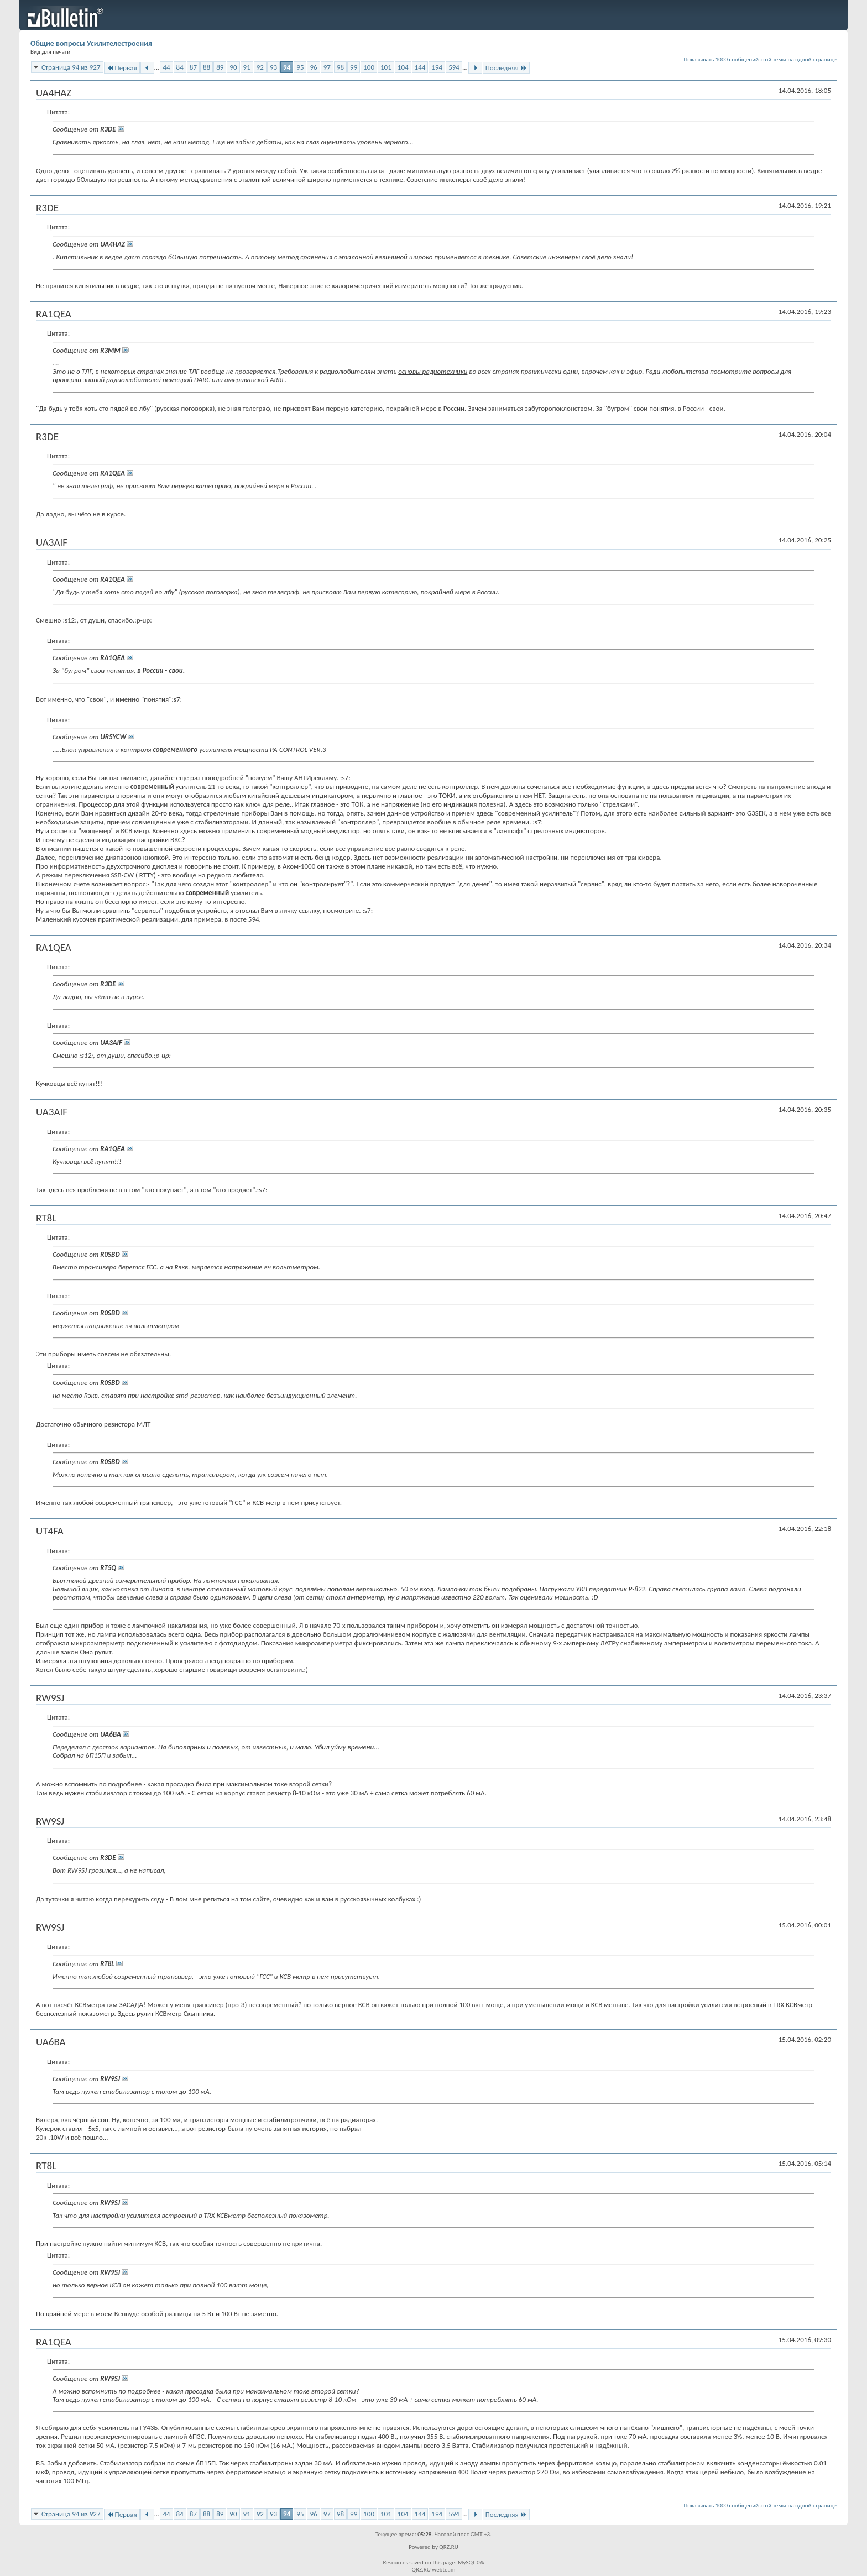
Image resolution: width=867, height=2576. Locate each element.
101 (385, 67)
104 (403, 67)
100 (368, 67)
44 (166, 67)
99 (353, 67)
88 (206, 67)
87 (193, 67)
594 (453, 67)
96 (313, 67)
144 (420, 67)
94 (286, 67)
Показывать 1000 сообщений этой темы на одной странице (760, 59)
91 (246, 67)
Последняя (506, 68)
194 (436, 67)
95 (300, 67)
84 (180, 67)
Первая (122, 68)
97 (327, 67)
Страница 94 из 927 (71, 67)
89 (219, 67)
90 (233, 67)
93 (273, 67)
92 (260, 67)
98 (340, 67)
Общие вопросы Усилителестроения (91, 43)
